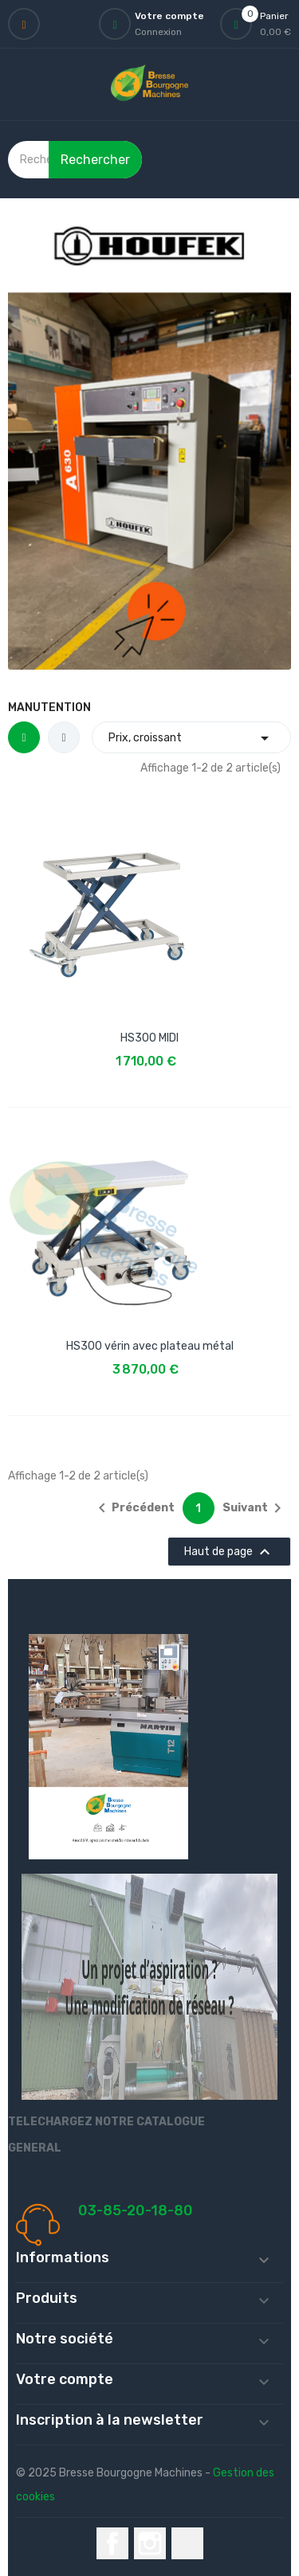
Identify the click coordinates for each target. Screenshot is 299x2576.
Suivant (254, 1508)
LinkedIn (187, 2543)
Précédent (133, 1508)
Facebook (112, 2543)
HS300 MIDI (149, 1038)
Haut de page (229, 1552)
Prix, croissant (191, 737)
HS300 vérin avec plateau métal (150, 1346)
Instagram (150, 2543)
